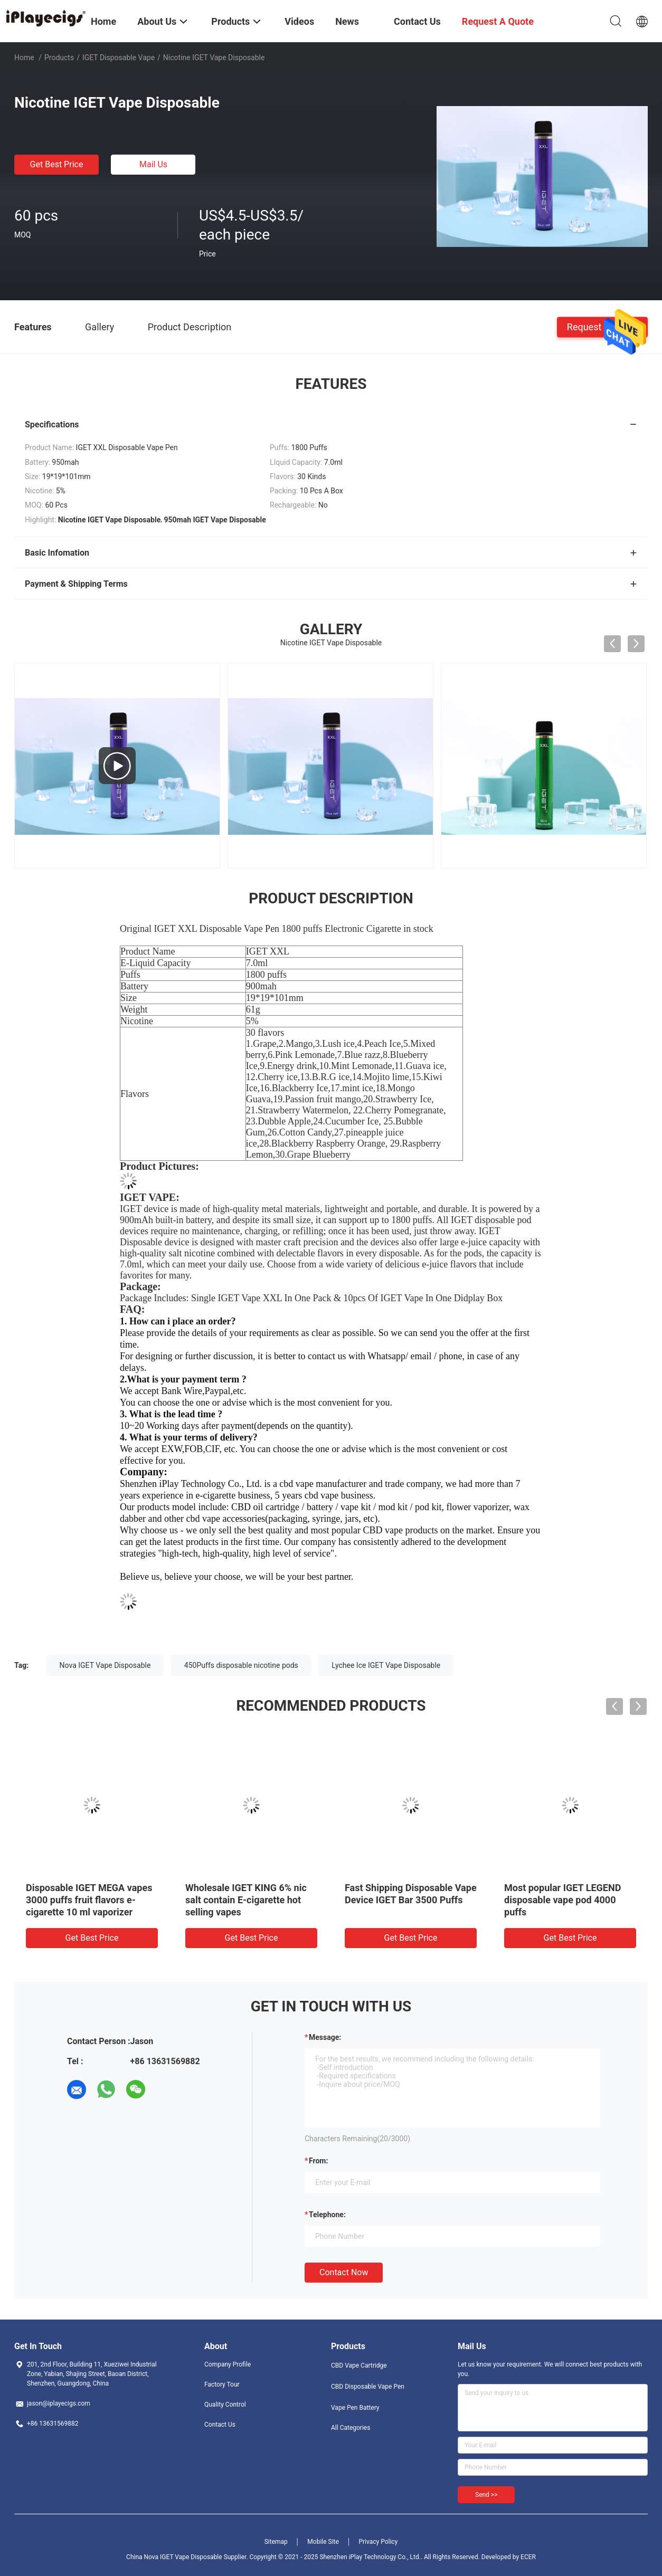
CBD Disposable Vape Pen (367, 2386)
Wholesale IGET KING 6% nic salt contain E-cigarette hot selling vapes (246, 1899)
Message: (325, 2037)
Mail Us (153, 164)
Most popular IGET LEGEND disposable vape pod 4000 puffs (562, 1899)
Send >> (486, 2494)
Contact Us (219, 2424)
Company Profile (227, 2364)
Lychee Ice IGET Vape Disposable (386, 1665)
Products (59, 57)
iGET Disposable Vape (118, 57)
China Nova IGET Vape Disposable (174, 2557)
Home (24, 57)
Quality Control (225, 2404)
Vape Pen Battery (355, 2407)
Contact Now (343, 2272)
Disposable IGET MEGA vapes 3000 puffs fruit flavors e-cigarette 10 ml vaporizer (89, 1899)
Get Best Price (56, 164)
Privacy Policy (378, 2541)
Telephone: (327, 2214)
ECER (528, 2557)
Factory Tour (222, 2384)
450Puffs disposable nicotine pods (241, 1665)
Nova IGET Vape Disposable (105, 1665)
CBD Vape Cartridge (359, 2365)
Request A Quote (602, 326)
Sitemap (276, 2541)
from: (318, 2161)
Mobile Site (323, 2541)
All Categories (350, 2427)
